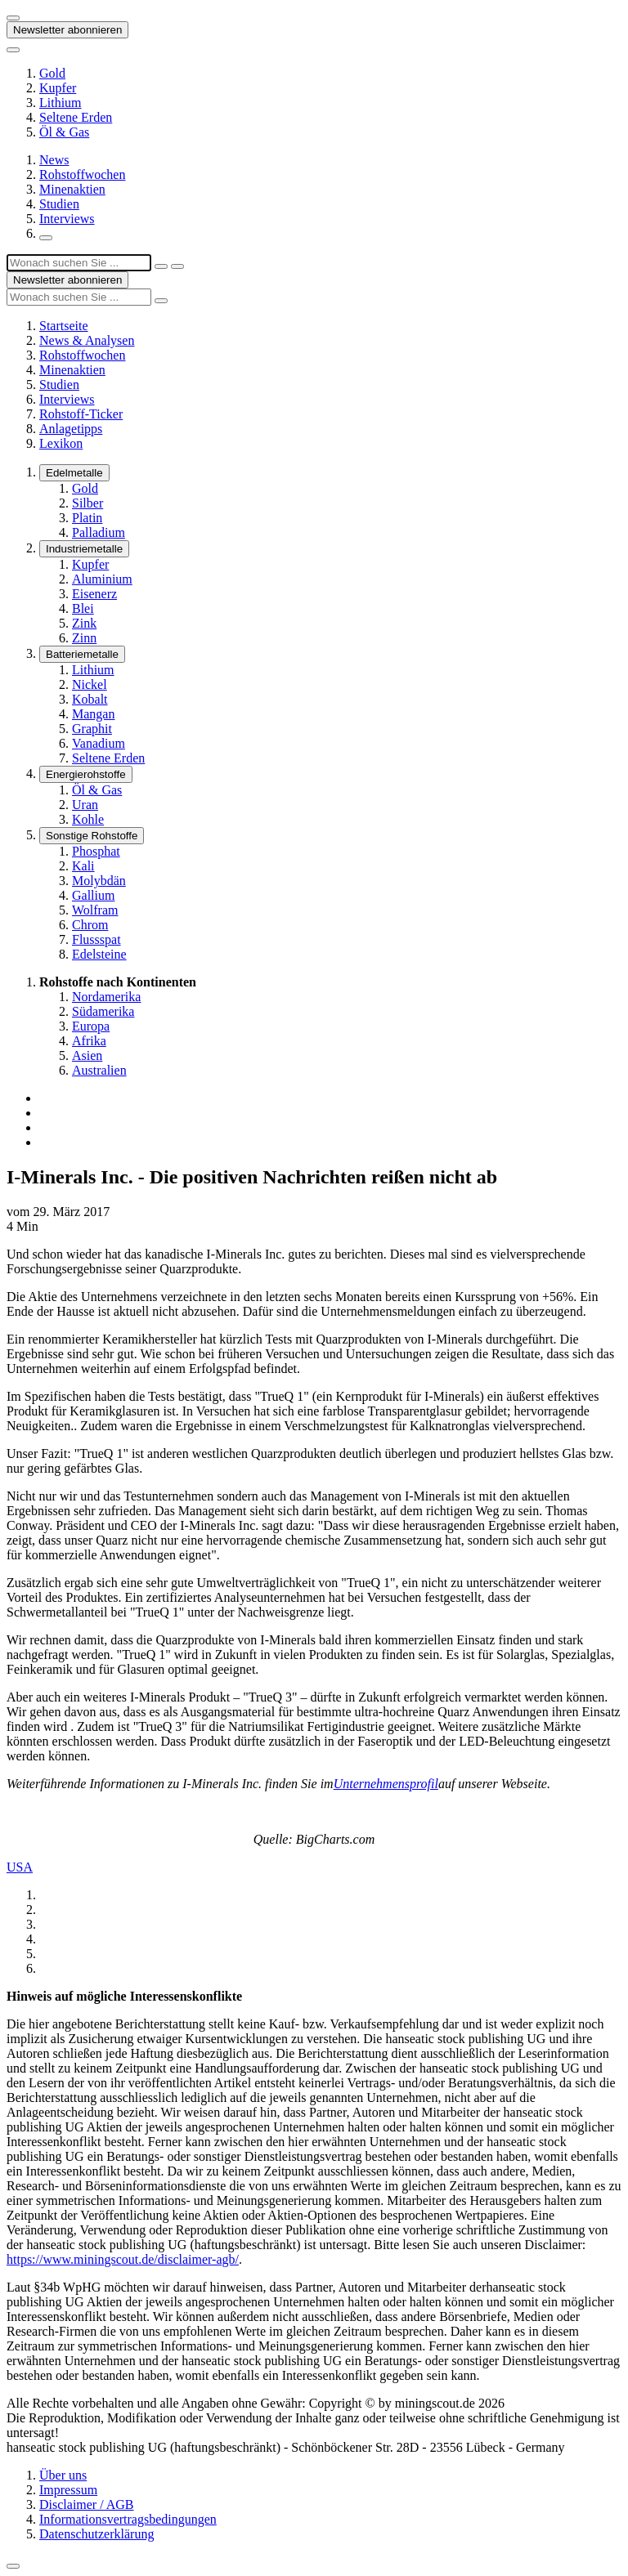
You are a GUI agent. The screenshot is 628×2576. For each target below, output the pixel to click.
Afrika (89, 1041)
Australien (99, 1070)
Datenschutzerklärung (96, 2534)
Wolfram (95, 910)
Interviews (67, 219)
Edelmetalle (74, 473)
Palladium (98, 532)
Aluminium (102, 579)
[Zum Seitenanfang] (13, 2566)
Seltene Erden (75, 117)
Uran (85, 805)
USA (20, 1867)
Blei (83, 608)
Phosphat (96, 851)
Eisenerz (94, 594)
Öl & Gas (64, 132)
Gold (52, 73)
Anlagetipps (70, 429)
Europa (91, 1026)
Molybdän (99, 881)
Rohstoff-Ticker (81, 414)
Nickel (89, 684)
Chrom (90, 925)
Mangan (93, 714)
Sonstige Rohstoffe (91, 836)
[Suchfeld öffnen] (45, 237)
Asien (87, 1055)
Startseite (63, 326)
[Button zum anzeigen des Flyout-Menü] (13, 18)
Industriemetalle (84, 549)
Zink (84, 623)
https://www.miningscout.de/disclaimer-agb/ (123, 2259)
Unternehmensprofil (386, 1784)
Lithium (60, 103)
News (54, 160)
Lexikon (61, 443)
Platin (87, 518)
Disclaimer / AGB (86, 2504)
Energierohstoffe (86, 774)
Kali (83, 866)
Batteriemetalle (82, 654)
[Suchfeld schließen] (161, 266)
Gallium (93, 895)
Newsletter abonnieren (67, 30)
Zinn (84, 638)
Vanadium (98, 743)
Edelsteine (99, 954)
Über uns (63, 2475)
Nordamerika (106, 997)
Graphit (92, 729)
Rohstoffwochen (82, 174)
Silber (87, 503)
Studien (59, 204)
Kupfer (57, 88)
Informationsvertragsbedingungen (128, 2519)
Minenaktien (72, 189)
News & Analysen (86, 340)
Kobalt (90, 699)
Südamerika (103, 1011)
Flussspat (96, 939)
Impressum (68, 2490)
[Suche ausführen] (177, 266)
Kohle (88, 819)
